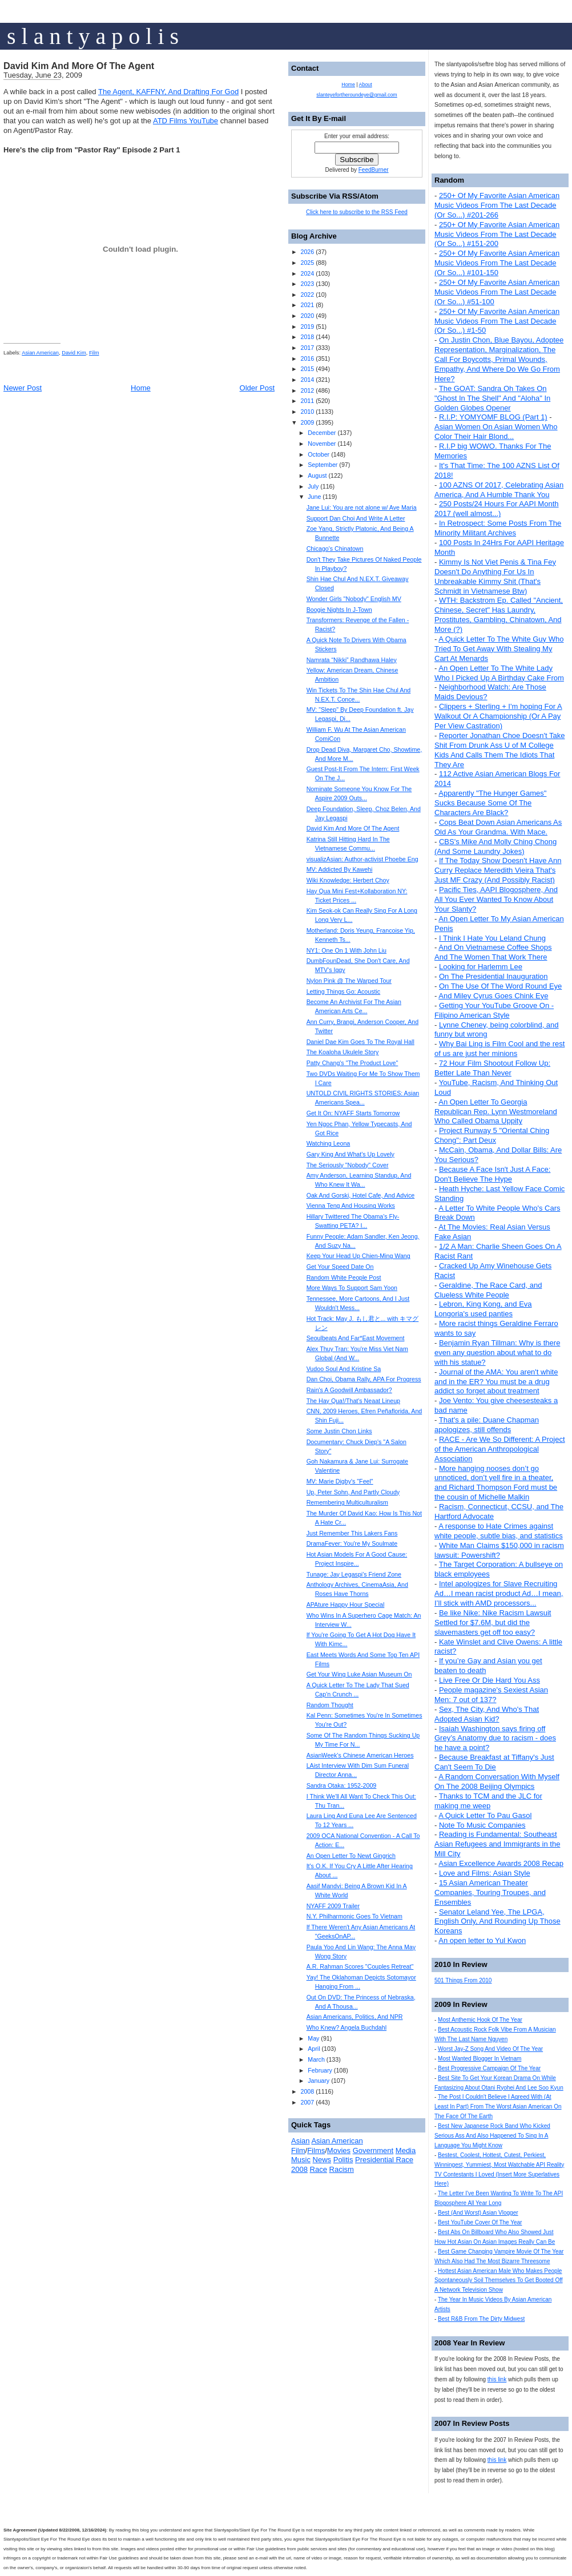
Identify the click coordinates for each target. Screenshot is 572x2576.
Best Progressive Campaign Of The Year (489, 2068)
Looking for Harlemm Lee (480, 966)
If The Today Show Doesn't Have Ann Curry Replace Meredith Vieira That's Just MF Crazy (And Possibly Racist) (497, 870)
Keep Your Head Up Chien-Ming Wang (358, 1255)
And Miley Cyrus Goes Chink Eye (493, 995)
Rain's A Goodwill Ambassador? (349, 1389)
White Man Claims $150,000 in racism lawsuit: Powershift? (499, 1550)
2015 (307, 368)
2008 (307, 2091)
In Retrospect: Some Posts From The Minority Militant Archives (497, 528)
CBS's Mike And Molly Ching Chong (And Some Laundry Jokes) (495, 846)
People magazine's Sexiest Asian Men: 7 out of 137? (491, 1695)
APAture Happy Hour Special (346, 1604)
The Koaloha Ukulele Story (343, 1052)
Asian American (40, 353)
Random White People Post (344, 1277)
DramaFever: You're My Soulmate (352, 1543)
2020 (307, 315)
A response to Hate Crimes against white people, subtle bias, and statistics (498, 1531)
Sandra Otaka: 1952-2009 (342, 1785)
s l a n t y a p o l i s (93, 36)
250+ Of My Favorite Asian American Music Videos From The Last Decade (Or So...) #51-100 (496, 292)
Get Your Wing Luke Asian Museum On (359, 1674)
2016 (307, 358)
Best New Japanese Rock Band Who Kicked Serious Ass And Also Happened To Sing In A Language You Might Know (492, 2135)
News (322, 2159)
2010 (307, 411)
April (314, 2048)
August (317, 475)
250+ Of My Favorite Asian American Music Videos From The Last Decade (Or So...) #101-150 (496, 263)
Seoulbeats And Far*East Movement (356, 1338)
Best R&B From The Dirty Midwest (481, 2319)
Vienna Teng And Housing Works (351, 1205)
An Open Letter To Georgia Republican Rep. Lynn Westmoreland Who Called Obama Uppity (495, 1112)
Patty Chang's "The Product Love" (352, 1062)
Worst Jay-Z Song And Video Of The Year (490, 2049)
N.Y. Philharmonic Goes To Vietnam (354, 1916)
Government (373, 2150)
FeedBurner (373, 170)
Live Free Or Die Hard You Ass (489, 1680)
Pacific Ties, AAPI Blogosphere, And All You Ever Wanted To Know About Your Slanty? (496, 899)
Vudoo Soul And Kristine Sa (344, 1368)
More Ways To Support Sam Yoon (352, 1287)
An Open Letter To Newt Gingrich (351, 1855)
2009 (307, 422)
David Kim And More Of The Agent (78, 66)
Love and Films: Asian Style (484, 1873)
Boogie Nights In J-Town (339, 609)
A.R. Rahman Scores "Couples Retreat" (360, 1966)
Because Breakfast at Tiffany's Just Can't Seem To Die (494, 1762)
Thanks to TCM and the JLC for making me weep (488, 1801)
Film (94, 353)
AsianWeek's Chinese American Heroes (360, 1755)
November (322, 443)
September (322, 464)
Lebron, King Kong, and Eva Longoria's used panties (483, 1309)
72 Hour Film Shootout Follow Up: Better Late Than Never (492, 1068)
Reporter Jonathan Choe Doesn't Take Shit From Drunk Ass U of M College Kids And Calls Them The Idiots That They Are (499, 750)
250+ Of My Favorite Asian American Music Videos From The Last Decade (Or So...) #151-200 (496, 234)
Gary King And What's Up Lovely (350, 1154)
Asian (300, 2140)
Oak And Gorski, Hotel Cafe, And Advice (361, 1195)
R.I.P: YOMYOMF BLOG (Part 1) (493, 417)
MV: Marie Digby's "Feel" (340, 1481)
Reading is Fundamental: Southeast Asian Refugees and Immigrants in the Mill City (497, 1844)
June (314, 496)
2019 (307, 326)
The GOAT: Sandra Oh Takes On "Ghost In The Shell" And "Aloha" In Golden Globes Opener (492, 398)
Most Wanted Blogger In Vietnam (479, 2058)
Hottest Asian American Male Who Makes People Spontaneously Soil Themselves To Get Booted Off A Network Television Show (498, 2280)
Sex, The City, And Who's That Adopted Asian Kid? (486, 1714)
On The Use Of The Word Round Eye (500, 986)
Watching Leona (329, 1143)
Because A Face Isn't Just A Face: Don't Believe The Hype (492, 1174)
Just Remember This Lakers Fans (352, 1533)
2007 (307, 2102)
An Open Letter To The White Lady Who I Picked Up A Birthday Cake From (499, 673)
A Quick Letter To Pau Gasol (484, 1815)
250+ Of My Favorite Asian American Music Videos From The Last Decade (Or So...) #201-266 (496, 205)
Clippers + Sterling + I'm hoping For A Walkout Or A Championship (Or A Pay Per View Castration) (498, 716)
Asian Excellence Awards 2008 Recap (500, 1863)
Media (406, 2150)
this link (497, 2379)
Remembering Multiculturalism (347, 1502)
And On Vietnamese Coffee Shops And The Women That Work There (493, 952)
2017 (307, 347)
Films (316, 2150)
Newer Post (22, 388)
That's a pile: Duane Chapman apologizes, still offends (486, 1425)
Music (301, 2159)
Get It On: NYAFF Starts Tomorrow (353, 1113)
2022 (307, 294)
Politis (343, 2159)
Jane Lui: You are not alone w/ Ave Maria (362, 507)
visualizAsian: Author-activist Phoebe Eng (362, 859)
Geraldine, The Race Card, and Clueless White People (488, 1290)
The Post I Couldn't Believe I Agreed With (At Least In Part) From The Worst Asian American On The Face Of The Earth (498, 2106)
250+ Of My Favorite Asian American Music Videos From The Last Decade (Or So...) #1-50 (496, 321)
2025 (307, 262)
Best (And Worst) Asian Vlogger (478, 2213)
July (313, 486)
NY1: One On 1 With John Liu (346, 950)
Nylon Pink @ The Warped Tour (349, 980)
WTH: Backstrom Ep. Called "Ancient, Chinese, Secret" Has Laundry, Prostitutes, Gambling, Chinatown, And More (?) (498, 615)
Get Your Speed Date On (340, 1266)
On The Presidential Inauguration (493, 976)
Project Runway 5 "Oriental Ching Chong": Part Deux (491, 1135)
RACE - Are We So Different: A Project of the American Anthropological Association (499, 1449)
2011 (307, 400)
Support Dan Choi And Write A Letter (356, 518)
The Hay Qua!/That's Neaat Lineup (353, 1400)
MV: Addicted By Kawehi (340, 869)
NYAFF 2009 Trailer (333, 1905)
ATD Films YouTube (185, 120)
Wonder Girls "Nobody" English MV (354, 598)
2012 (307, 390)
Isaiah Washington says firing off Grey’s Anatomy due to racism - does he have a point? (495, 1738)
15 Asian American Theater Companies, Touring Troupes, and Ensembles (490, 1892)
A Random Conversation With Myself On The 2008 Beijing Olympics (496, 1781)
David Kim (74, 353)
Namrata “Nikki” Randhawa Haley (352, 659)
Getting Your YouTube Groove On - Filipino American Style (494, 1010)
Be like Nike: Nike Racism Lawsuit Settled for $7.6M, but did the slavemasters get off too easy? (492, 1622)
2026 (307, 251)
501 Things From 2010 (463, 1980)
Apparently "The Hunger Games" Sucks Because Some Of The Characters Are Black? (490, 803)
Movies (339, 2150)
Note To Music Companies (482, 1825)
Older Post (257, 388)
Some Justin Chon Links (339, 1431)
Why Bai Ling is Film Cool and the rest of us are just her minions (499, 1048)
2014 (307, 379)
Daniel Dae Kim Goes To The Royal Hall (360, 1041)
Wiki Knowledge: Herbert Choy (348, 880)
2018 (307, 336)
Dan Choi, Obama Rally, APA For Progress (364, 1379)
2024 (307, 273)
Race (318, 2169)
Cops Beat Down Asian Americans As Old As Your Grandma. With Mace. (498, 827)
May (313, 2038)
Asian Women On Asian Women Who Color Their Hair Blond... (496, 431)
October (318, 454)
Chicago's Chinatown (335, 548)
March (316, 2059)
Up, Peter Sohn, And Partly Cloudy (353, 1492)
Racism (341, 2169)
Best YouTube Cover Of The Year (480, 2222)
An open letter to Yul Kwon (482, 1940)
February (320, 2070)
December (322, 432)
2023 (307, 283)
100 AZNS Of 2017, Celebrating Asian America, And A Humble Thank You (498, 490)
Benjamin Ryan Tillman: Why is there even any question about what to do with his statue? (497, 1352)
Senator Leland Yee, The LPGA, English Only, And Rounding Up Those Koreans (497, 1922)
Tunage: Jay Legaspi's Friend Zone (354, 1574)
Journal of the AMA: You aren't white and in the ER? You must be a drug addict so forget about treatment (496, 1382)
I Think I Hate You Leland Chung (492, 938)
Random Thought (330, 1705)
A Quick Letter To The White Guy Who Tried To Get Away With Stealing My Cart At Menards (498, 649)
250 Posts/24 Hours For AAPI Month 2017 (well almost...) (496, 508)
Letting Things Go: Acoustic (344, 991)
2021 (307, 304)
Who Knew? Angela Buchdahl (346, 2027)
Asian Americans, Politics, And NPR (355, 2016)
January (318, 2080)
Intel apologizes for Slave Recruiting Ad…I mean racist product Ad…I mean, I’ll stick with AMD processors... (498, 1593)
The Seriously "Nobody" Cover (348, 1165)
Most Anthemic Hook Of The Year (480, 2020)
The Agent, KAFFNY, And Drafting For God (168, 91)
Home (141, 388)
